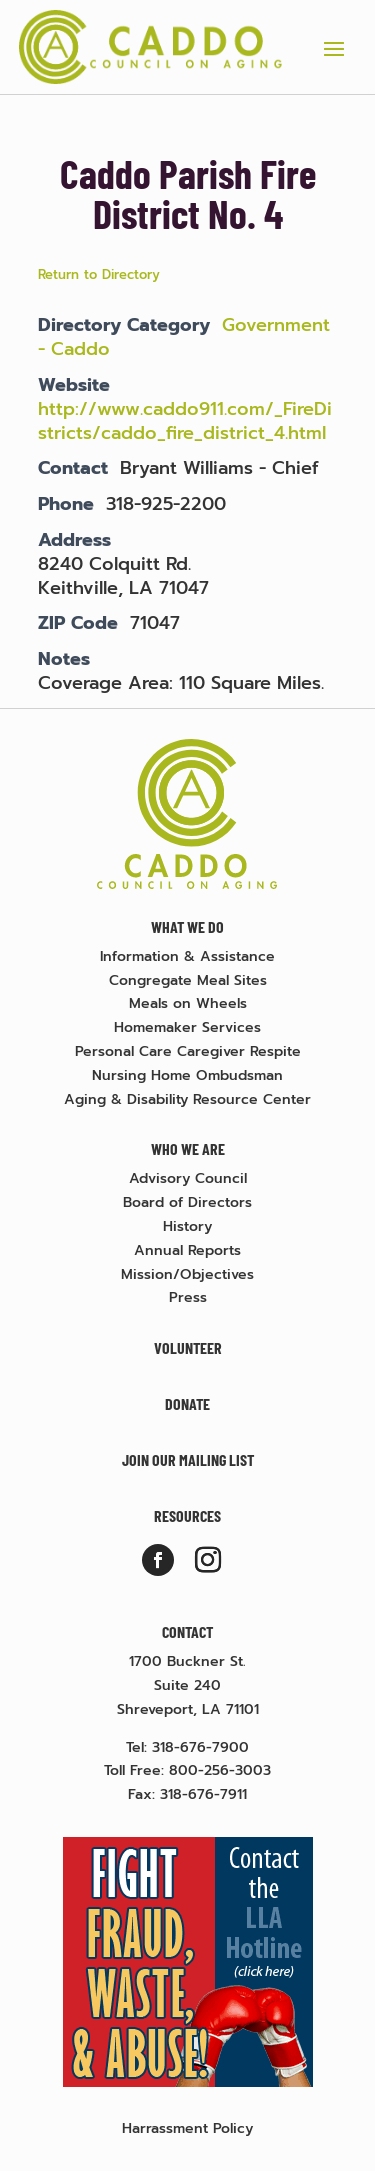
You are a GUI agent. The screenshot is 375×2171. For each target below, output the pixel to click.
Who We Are (188, 1148)
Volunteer (188, 1347)
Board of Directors (187, 1202)
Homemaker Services (187, 1027)
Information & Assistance (187, 956)
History (187, 1226)
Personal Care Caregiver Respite (188, 1051)
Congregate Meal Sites (188, 980)
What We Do (187, 926)
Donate (187, 1403)
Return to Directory (99, 274)
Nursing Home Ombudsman (187, 1075)
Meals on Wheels (188, 1003)
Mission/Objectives (187, 1274)
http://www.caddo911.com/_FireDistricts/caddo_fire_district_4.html (185, 421)
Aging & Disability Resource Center (187, 1099)
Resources (187, 1515)
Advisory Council (188, 1178)
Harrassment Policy (187, 2128)
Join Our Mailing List (188, 1459)
